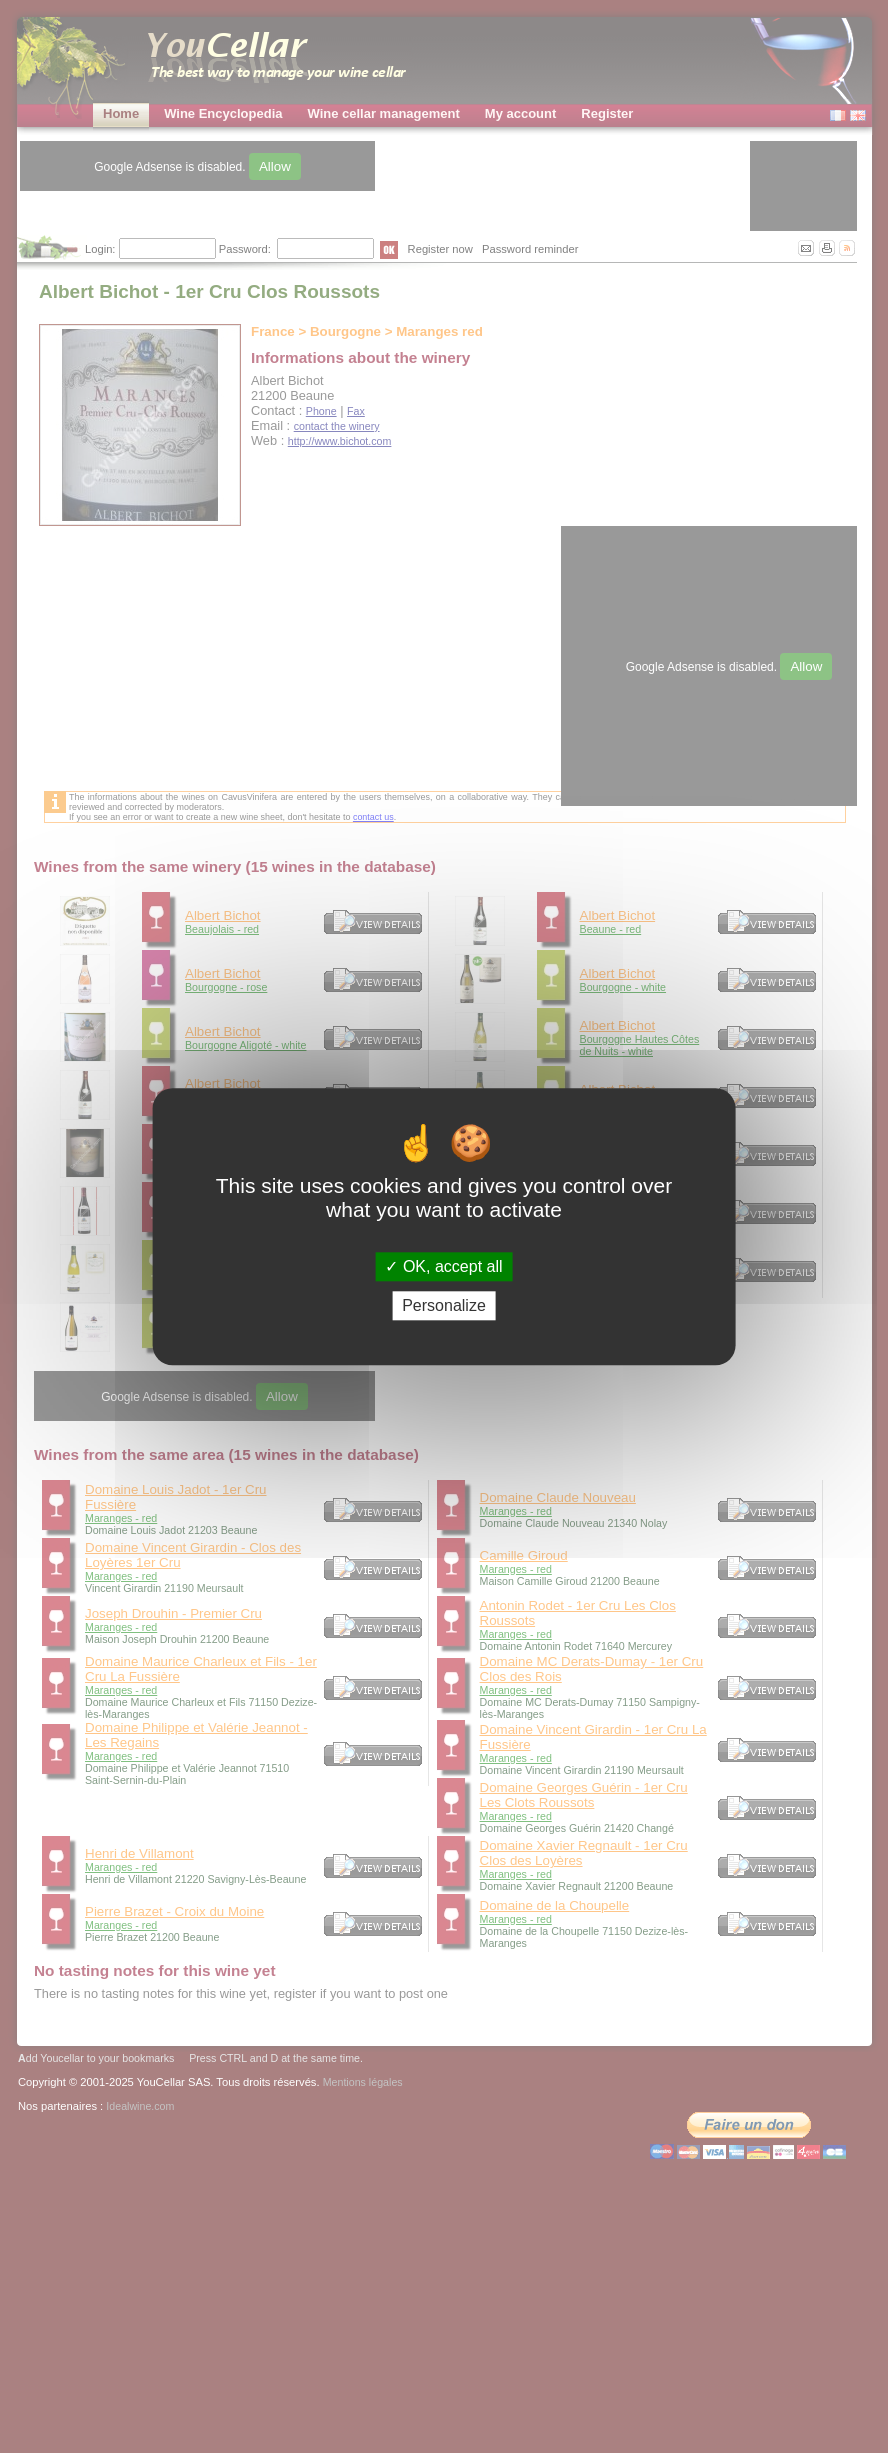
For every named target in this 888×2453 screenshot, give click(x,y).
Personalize (444, 1305)
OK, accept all (443, 1266)
